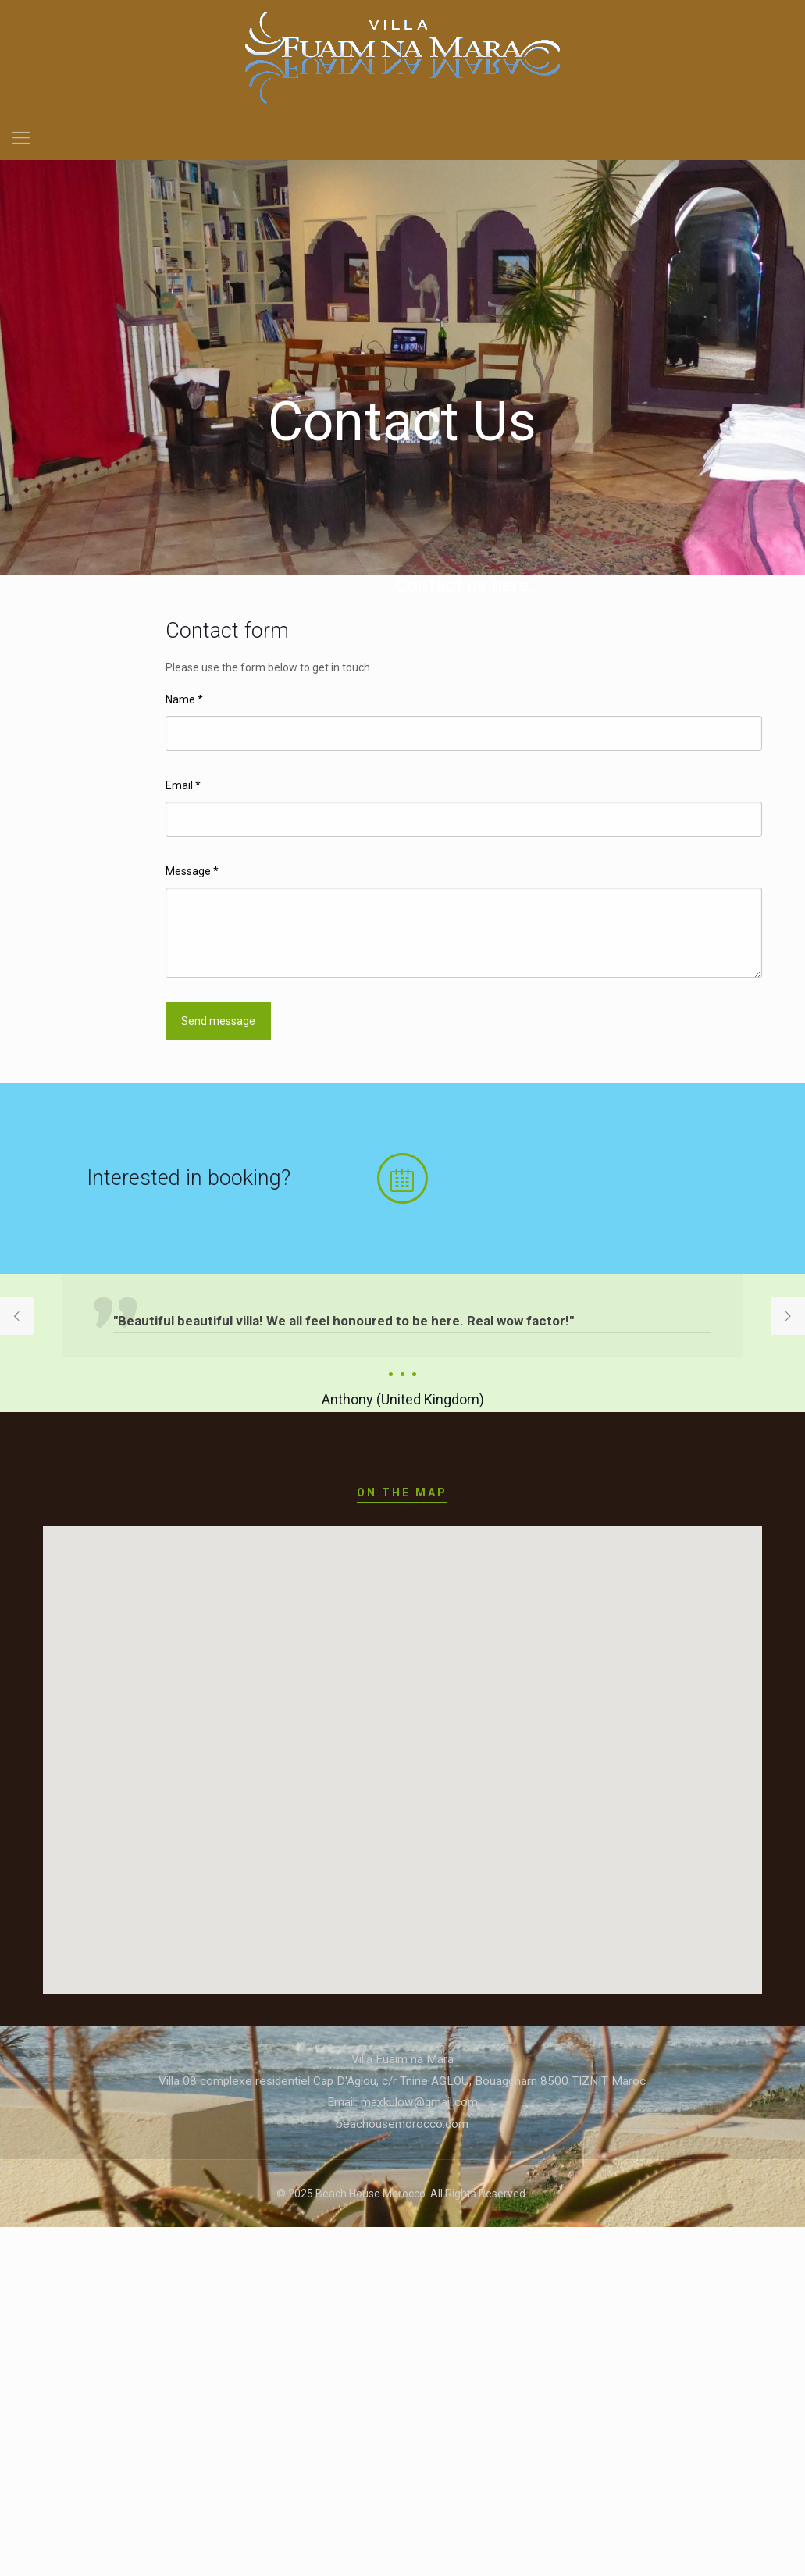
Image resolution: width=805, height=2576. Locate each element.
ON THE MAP (402, 1492)
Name (184, 699)
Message (192, 871)
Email (183, 785)
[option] (402, 1343)
